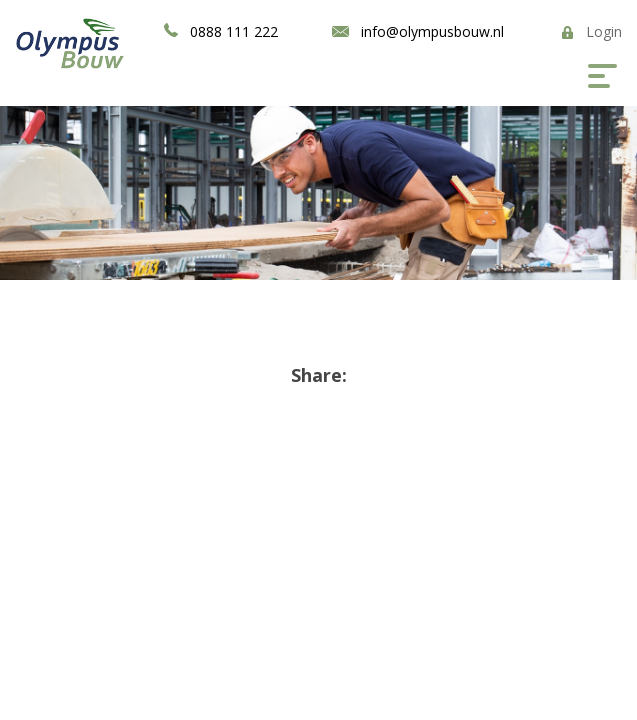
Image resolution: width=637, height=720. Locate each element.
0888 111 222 (234, 31)
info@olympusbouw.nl (432, 31)
